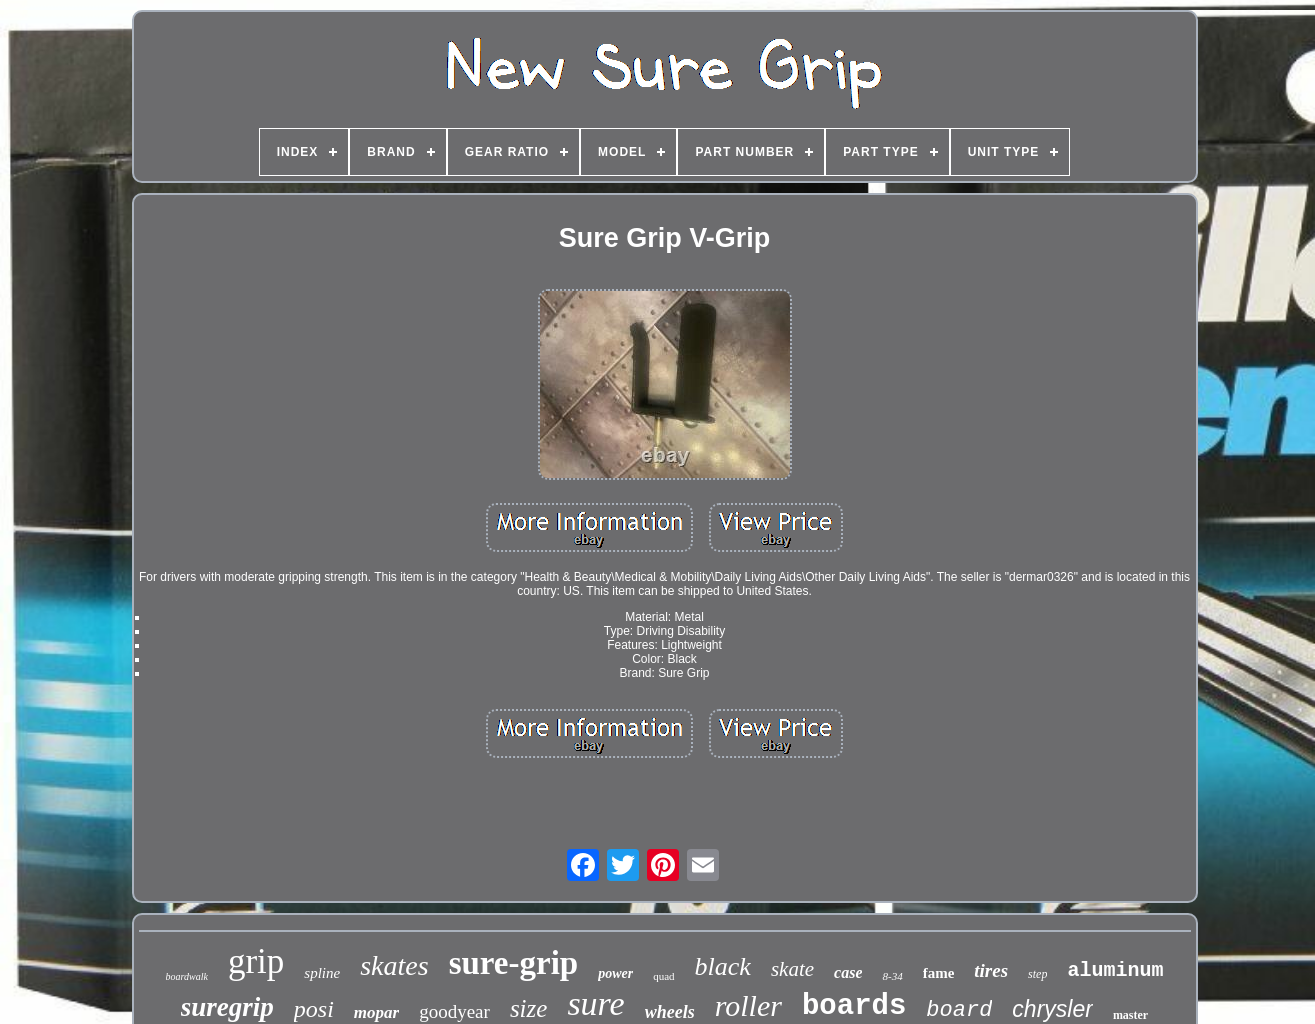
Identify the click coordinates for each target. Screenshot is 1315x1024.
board (959, 1010)
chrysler (1052, 1009)
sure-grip (514, 963)
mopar (376, 1012)
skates (394, 965)
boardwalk (187, 976)
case (848, 972)
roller (748, 1005)
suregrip (227, 1007)
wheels (670, 1012)
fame (939, 973)
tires (991, 970)
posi (314, 1009)
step (1037, 974)
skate (792, 969)
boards (854, 1006)
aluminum (1115, 970)
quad (663, 976)
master (1130, 1015)
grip (256, 961)
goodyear (454, 1011)
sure (595, 1003)
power (615, 973)
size (529, 1008)
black (723, 966)
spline (322, 973)
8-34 (892, 976)
